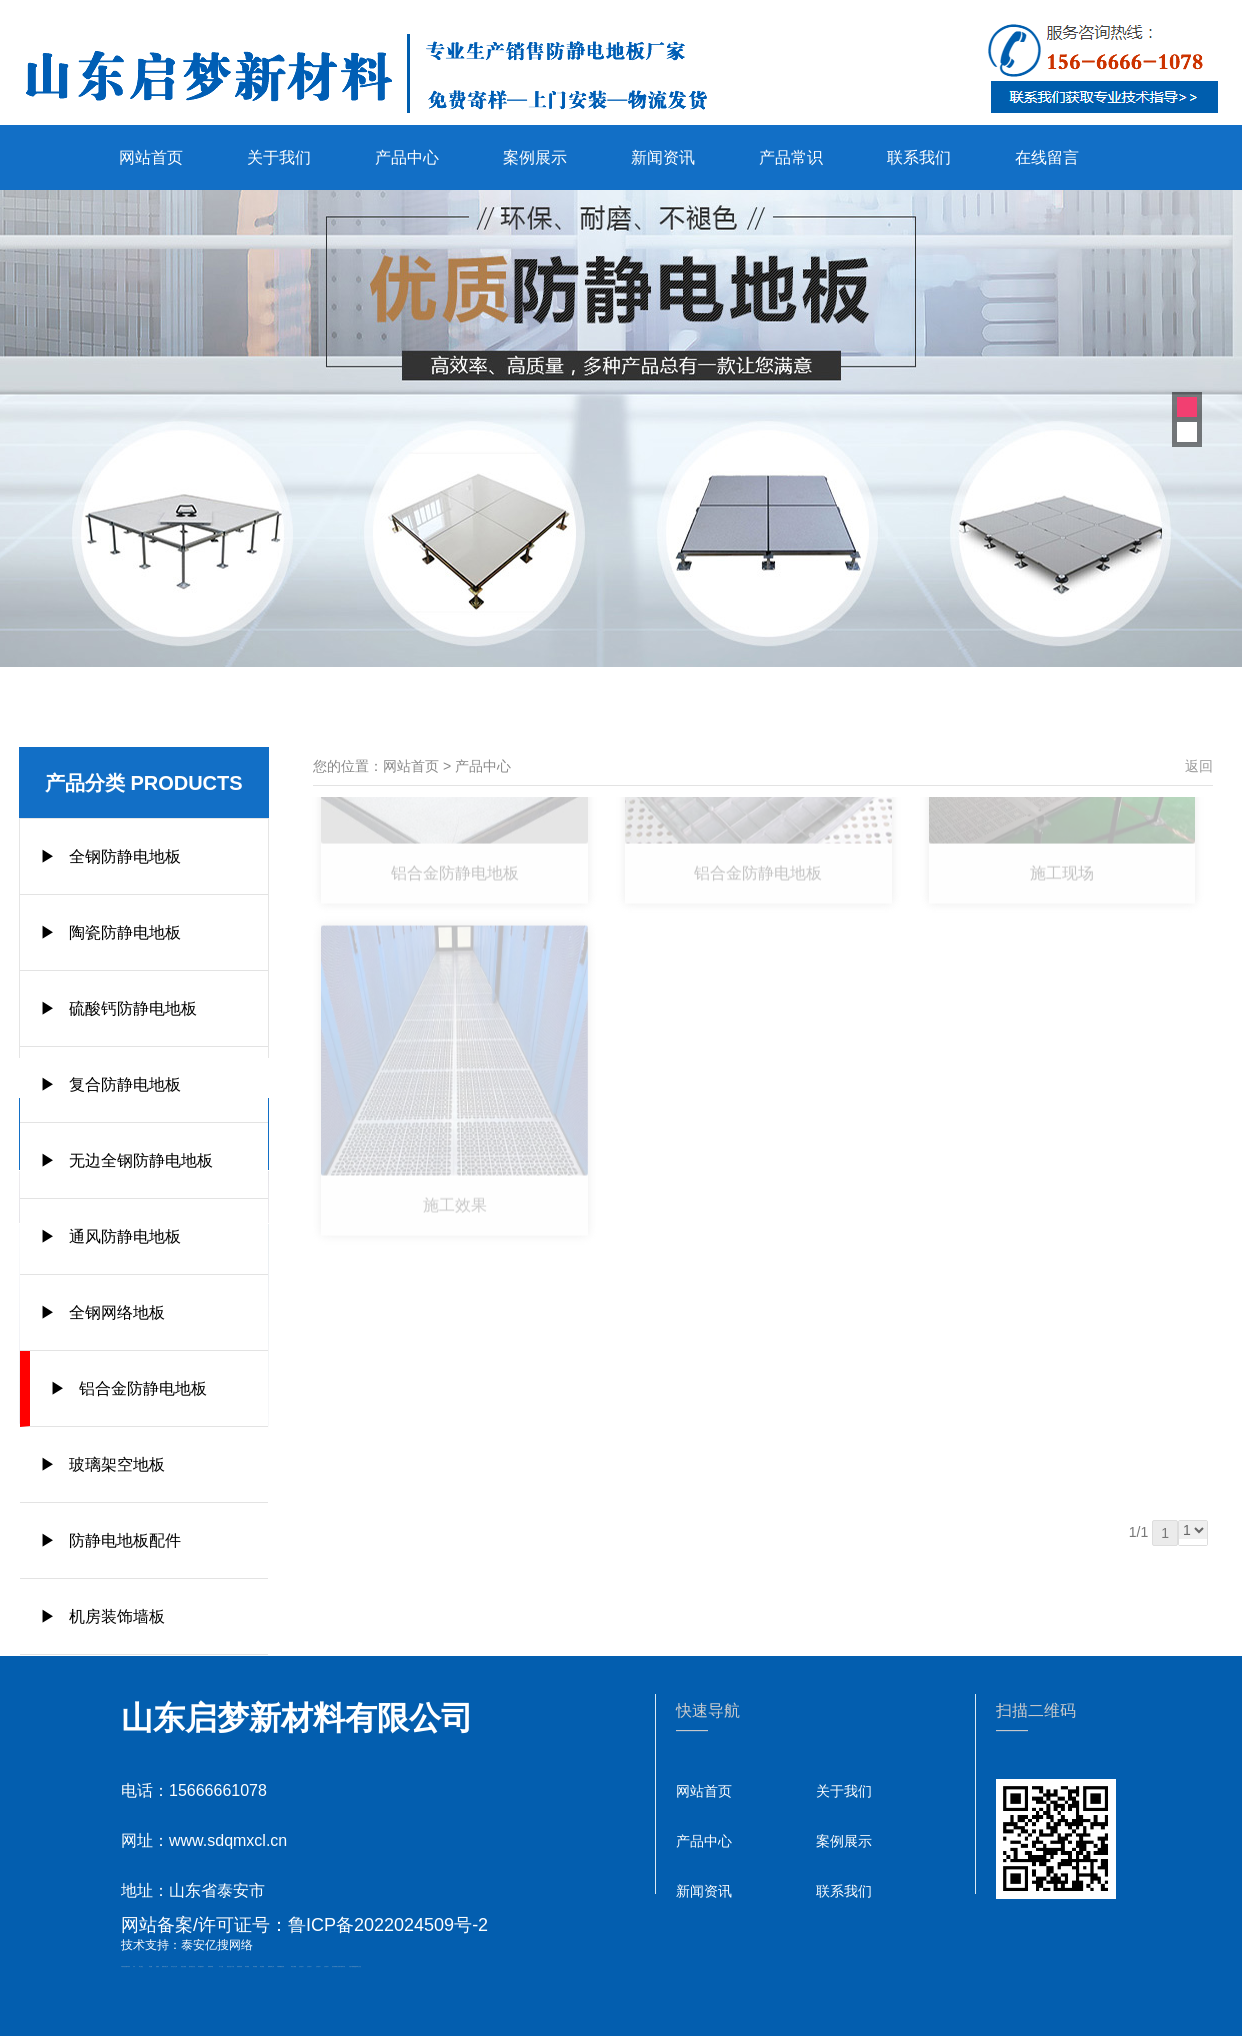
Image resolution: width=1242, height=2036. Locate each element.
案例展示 (535, 157)
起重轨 (157, 1966)
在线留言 (1047, 157)
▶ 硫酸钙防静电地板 (118, 1008)
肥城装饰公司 (271, 1966)
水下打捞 (221, 1966)
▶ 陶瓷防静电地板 (110, 932)
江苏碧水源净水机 (341, 1966)
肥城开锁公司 (165, 1966)
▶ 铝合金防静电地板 (128, 1388)
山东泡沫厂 (301, 1966)
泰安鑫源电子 (201, 1966)
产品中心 (407, 157)
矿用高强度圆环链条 (125, 1966)
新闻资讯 (663, 157)
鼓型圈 (150, 1966)
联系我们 (919, 157)
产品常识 (791, 157)
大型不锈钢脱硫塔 (353, 1966)
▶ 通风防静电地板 (110, 1236)
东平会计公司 (174, 1966)
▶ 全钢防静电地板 (110, 856)
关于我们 (279, 157)
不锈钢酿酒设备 (280, 1966)
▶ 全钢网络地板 (102, 1312)
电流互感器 (183, 1966)
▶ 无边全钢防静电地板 (126, 1160)
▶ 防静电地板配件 (110, 1540)
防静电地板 (239, 1966)
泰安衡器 (247, 1966)
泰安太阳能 (293, 1966)
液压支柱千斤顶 (230, 1966)
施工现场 (1062, 814)
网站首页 (151, 157)
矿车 (134, 1966)
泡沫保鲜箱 (334, 1966)
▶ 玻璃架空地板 (102, 1464)
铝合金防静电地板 (455, 814)
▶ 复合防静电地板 (110, 1084)
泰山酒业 (141, 1966)
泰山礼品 (359, 1966)
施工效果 (455, 1150)
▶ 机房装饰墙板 (102, 1616)
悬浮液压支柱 (192, 1966)
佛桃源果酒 (210, 1966)
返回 (1199, 766)
